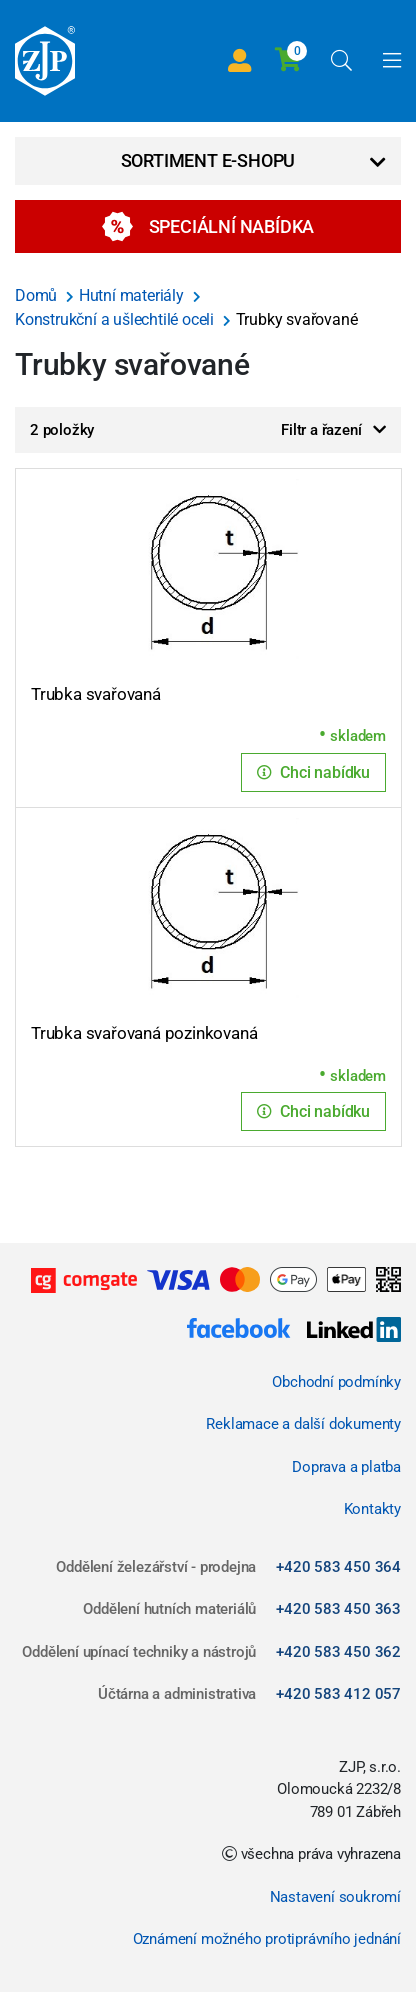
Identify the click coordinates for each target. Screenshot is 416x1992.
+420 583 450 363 (338, 1609)
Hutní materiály (133, 295)
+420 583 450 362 (338, 1652)
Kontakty (372, 1509)
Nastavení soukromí (335, 1897)
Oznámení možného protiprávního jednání (267, 1939)
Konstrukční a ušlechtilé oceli (116, 319)
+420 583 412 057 (338, 1694)
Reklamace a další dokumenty (303, 1424)
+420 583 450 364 (338, 1567)
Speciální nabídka (208, 226)
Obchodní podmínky (336, 1382)
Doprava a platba (346, 1467)
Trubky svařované (297, 319)
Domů (38, 295)
